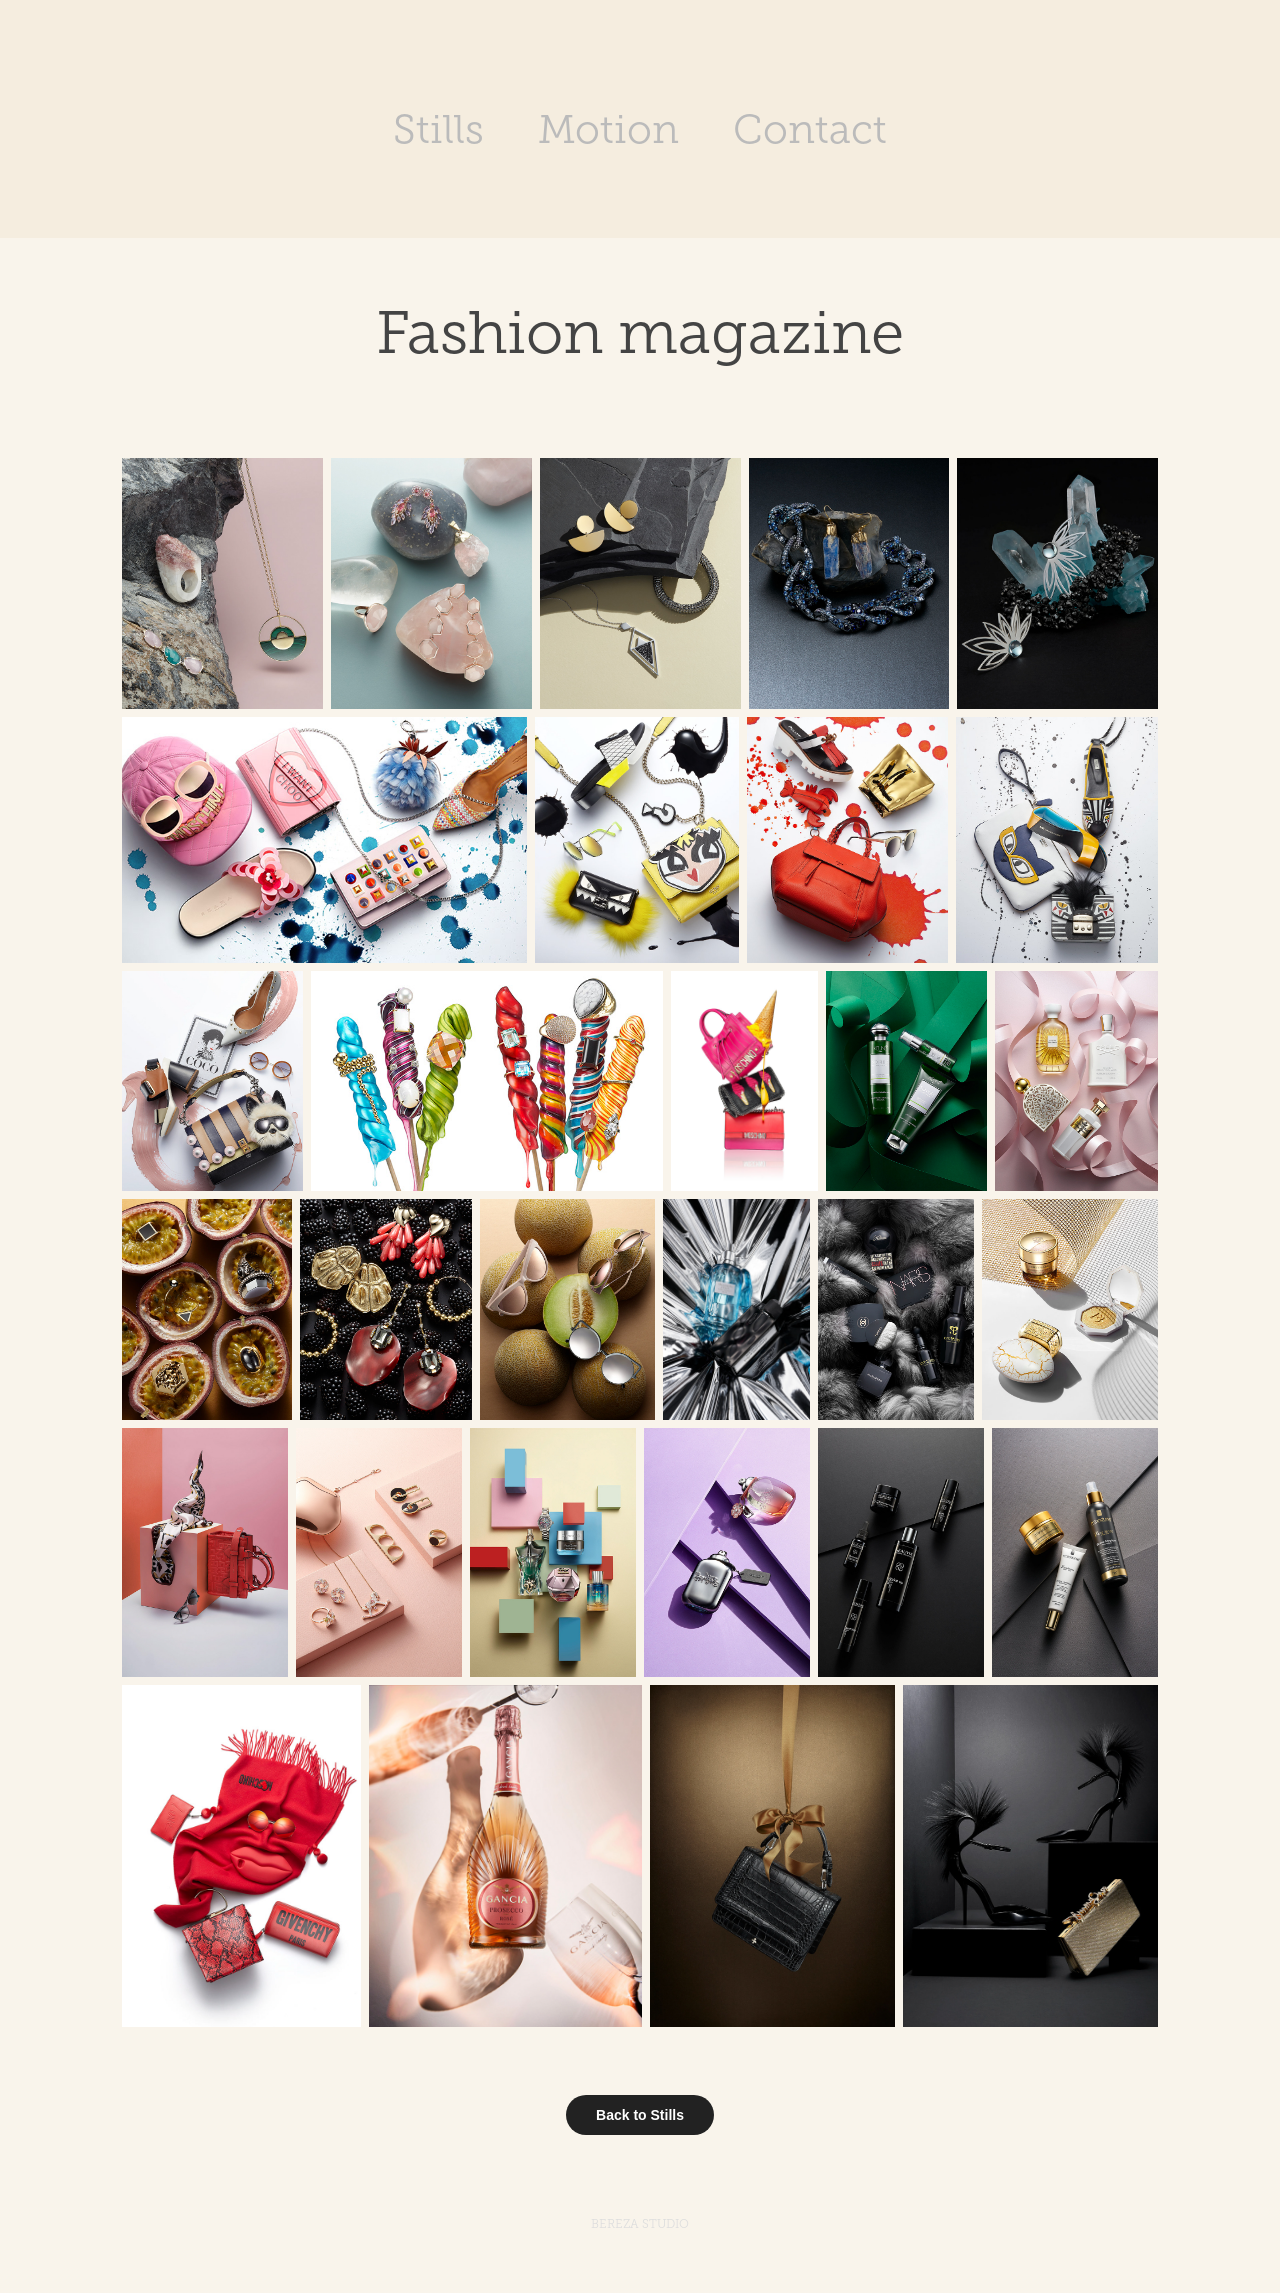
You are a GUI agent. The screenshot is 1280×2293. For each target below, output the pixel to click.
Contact (810, 129)
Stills (438, 129)
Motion (608, 129)
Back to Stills (640, 2115)
